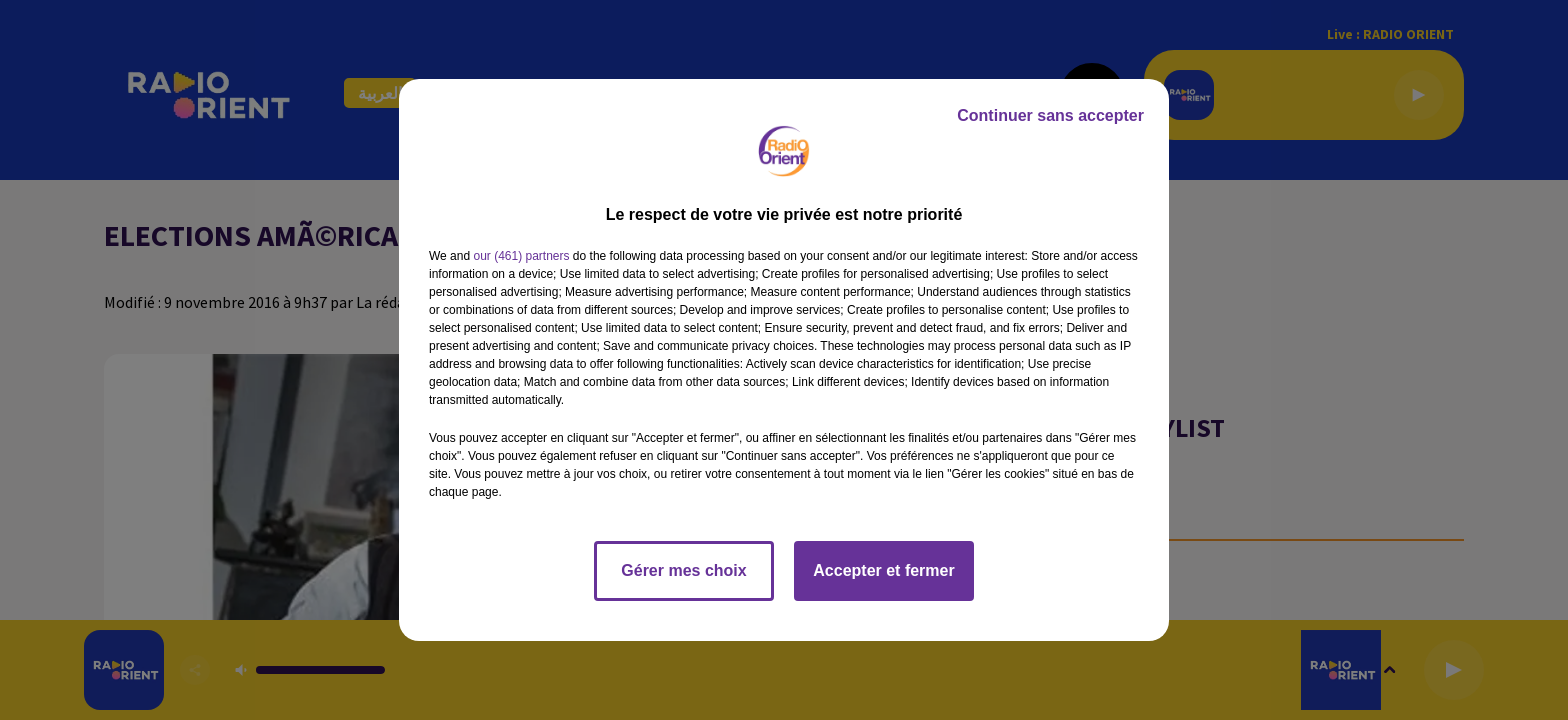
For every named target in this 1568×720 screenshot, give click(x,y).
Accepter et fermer (883, 570)
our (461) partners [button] (521, 256)
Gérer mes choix (683, 570)
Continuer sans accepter (1050, 115)
